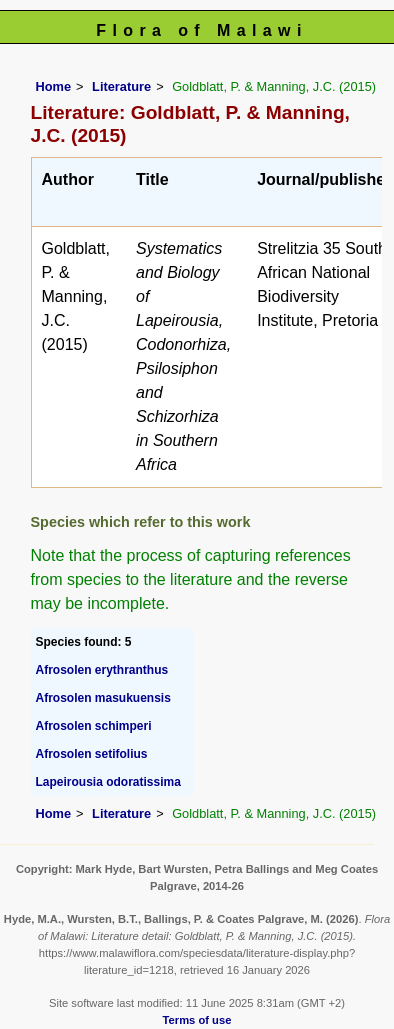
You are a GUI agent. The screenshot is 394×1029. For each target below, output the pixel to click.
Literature (121, 86)
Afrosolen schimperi (94, 726)
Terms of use (197, 1020)
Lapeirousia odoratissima (108, 782)
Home (54, 86)
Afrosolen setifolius (92, 754)
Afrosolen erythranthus (102, 670)
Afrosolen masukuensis (103, 698)
